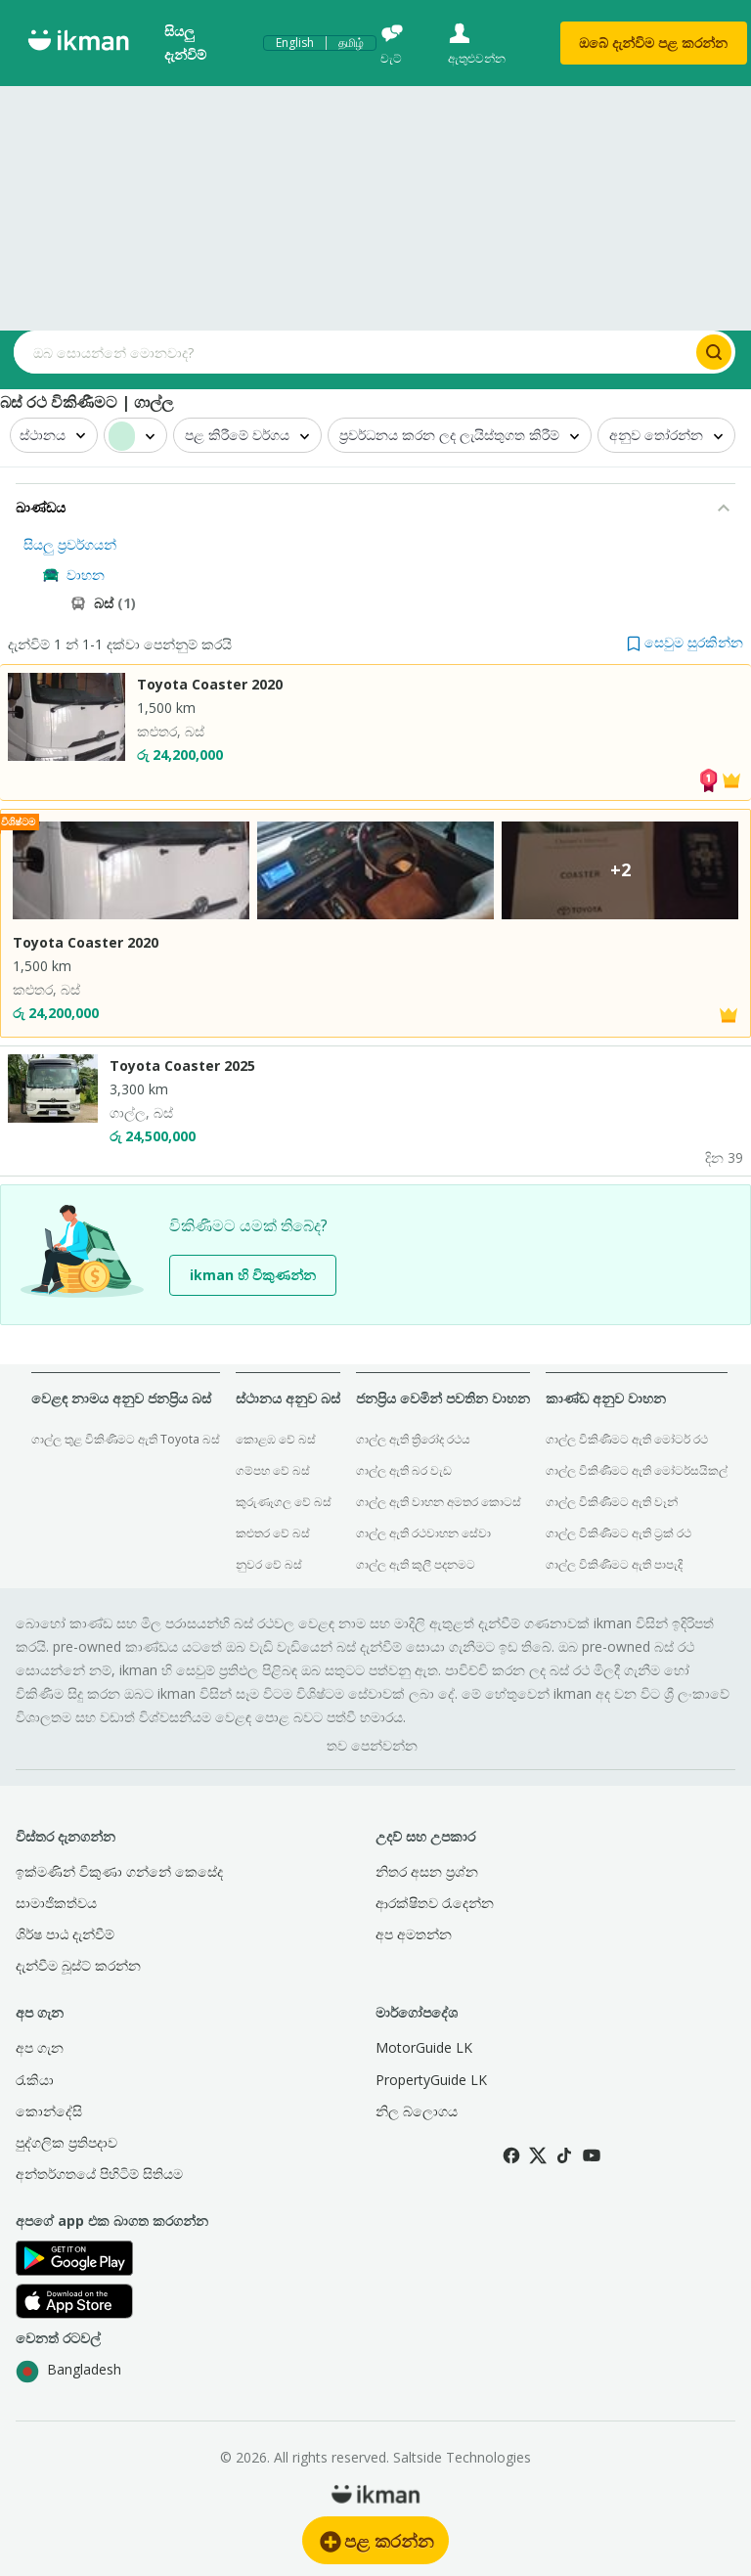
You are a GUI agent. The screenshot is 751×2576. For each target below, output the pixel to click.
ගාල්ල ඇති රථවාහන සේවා (423, 1533)
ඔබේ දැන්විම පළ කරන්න (653, 42)
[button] (685, 642)
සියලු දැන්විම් (185, 43)
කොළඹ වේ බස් (276, 1439)
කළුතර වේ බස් (273, 1533)
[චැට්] (404, 43)
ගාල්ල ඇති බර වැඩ (404, 1470)
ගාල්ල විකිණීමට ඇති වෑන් (612, 1501)
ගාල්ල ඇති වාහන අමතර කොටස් (438, 1501)
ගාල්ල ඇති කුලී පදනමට (415, 1564)
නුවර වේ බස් (269, 1564)
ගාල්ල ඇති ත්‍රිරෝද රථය (413, 1439)
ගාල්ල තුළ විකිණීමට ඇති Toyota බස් (125, 1439)
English (295, 43)
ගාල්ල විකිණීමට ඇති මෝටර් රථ (627, 1439)
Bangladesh (68, 2371)
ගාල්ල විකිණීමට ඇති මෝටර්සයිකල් (637, 1470)
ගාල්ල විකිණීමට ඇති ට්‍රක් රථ (618, 1533)
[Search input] (353, 352)
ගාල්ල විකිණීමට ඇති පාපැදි (614, 1564)
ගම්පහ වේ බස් (273, 1470)
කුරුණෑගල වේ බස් (283, 1501)
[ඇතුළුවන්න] (490, 43)
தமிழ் (351, 43)
